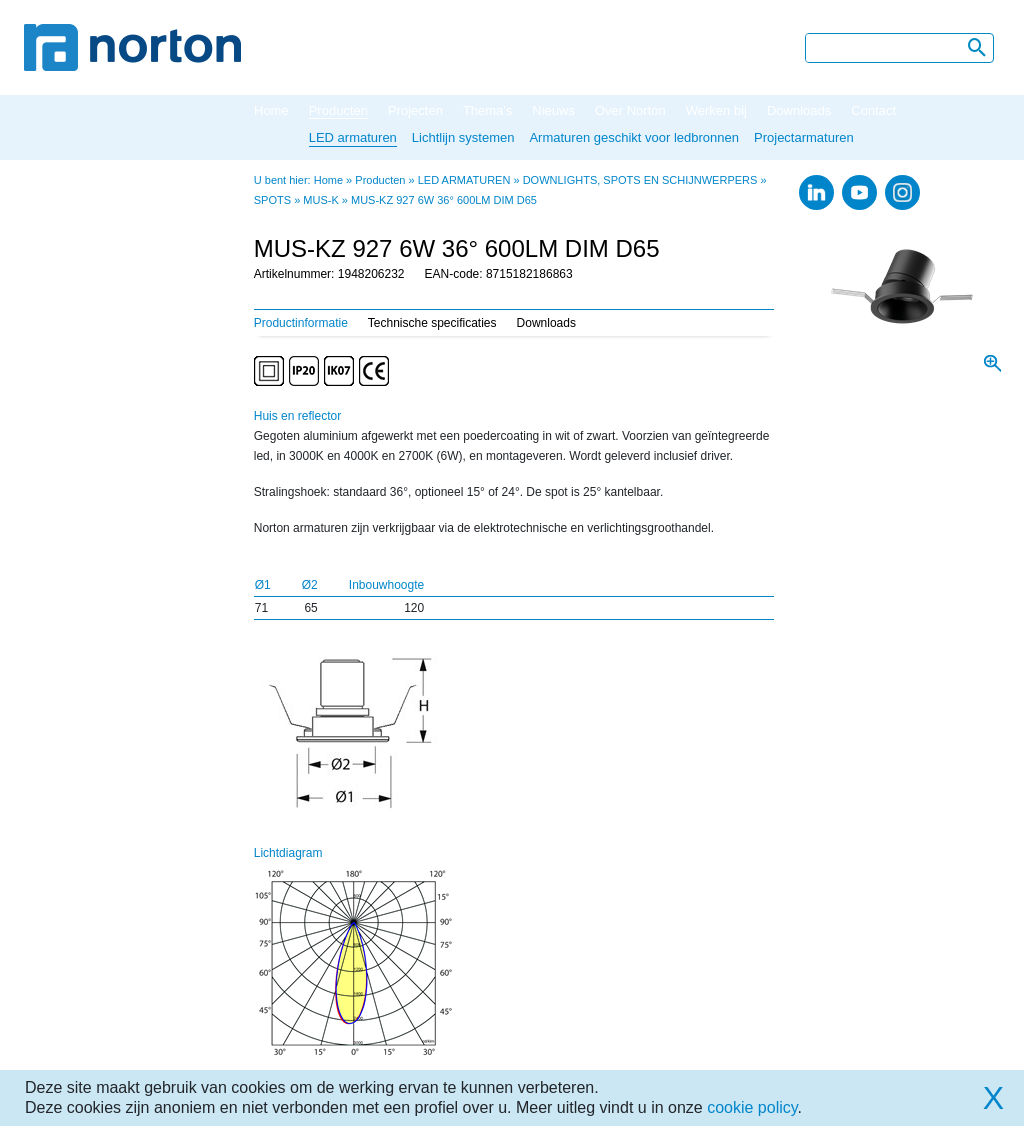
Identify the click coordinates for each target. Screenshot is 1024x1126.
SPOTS (272, 200)
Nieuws (553, 110)
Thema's (487, 110)
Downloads (799, 110)
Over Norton (630, 110)
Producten (338, 110)
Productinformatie (301, 323)
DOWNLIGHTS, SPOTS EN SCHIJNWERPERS (640, 180)
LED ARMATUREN (464, 180)
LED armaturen (353, 137)
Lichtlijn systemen (463, 137)
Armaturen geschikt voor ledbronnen (634, 137)
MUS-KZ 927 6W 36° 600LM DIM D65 (444, 200)
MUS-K (320, 200)
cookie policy (752, 1107)
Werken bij (716, 110)
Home (271, 110)
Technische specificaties (432, 323)
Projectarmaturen (804, 137)
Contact (873, 110)
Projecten (415, 110)
